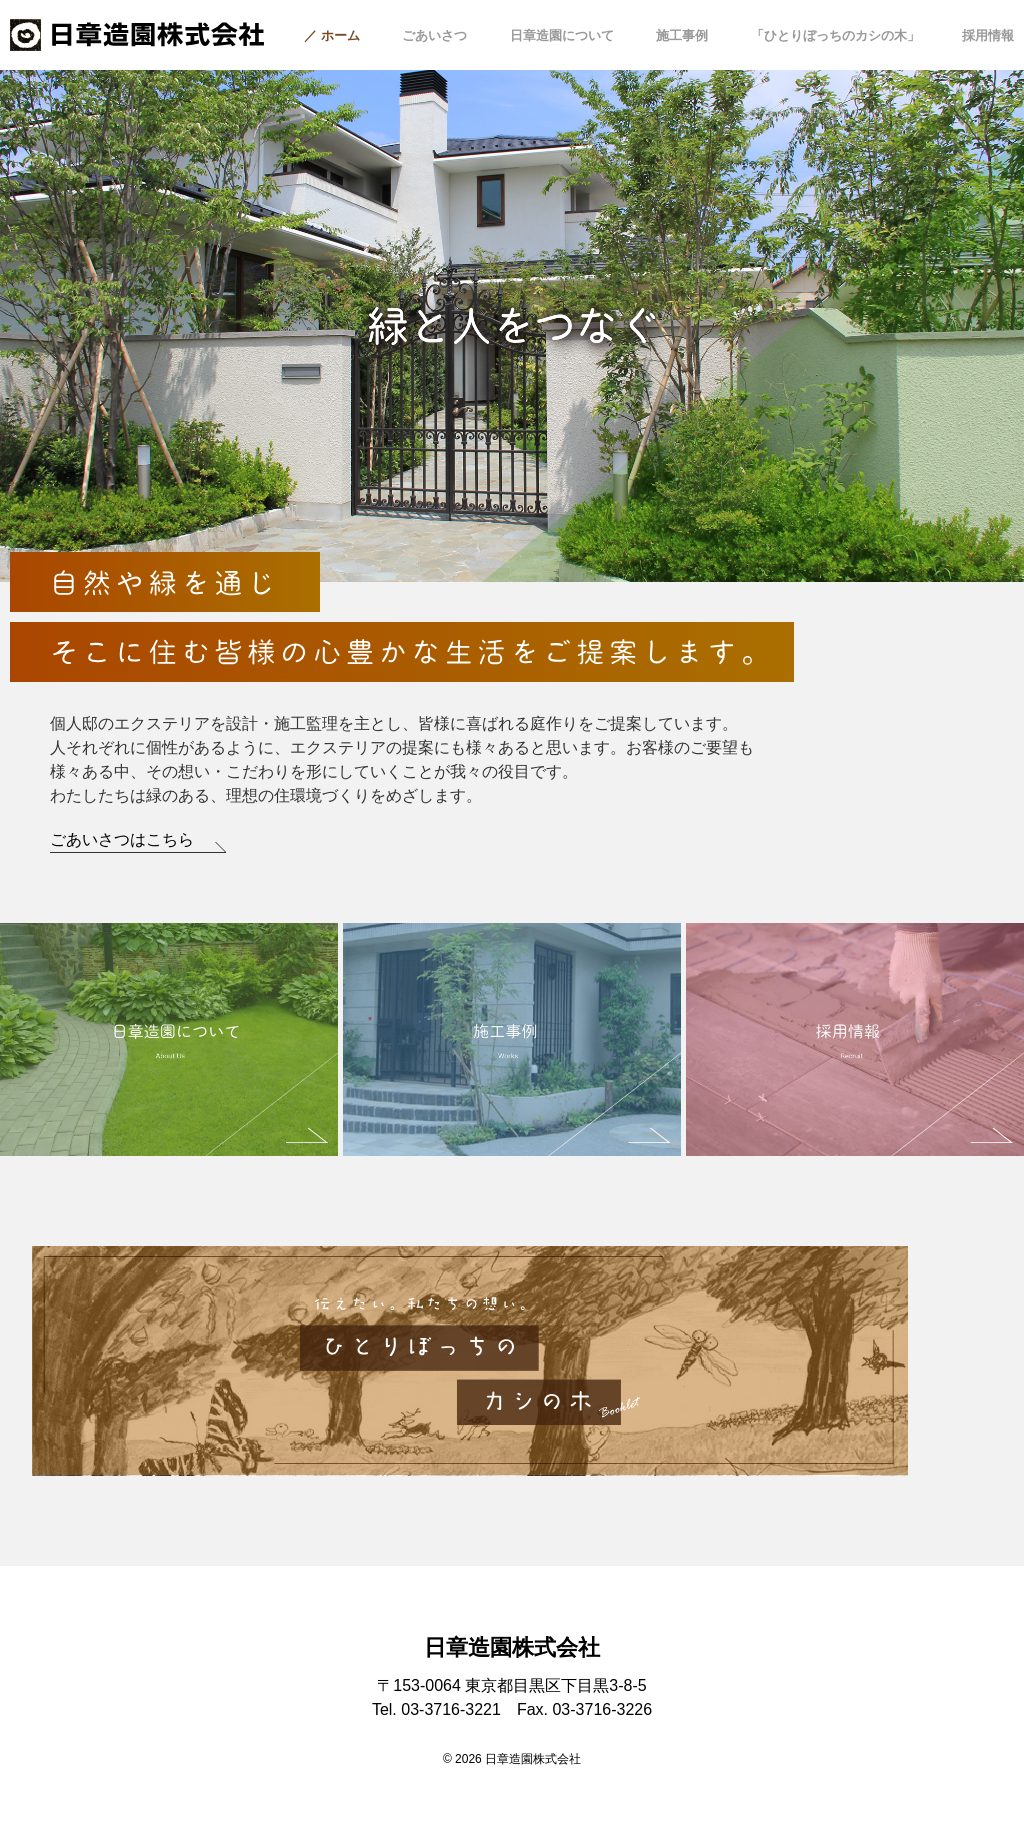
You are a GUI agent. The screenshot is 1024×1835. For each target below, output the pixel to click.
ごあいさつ (434, 35)
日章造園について (562, 35)
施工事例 (682, 35)
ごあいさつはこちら (122, 839)
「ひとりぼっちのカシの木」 (835, 35)
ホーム (340, 35)
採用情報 (988, 35)
